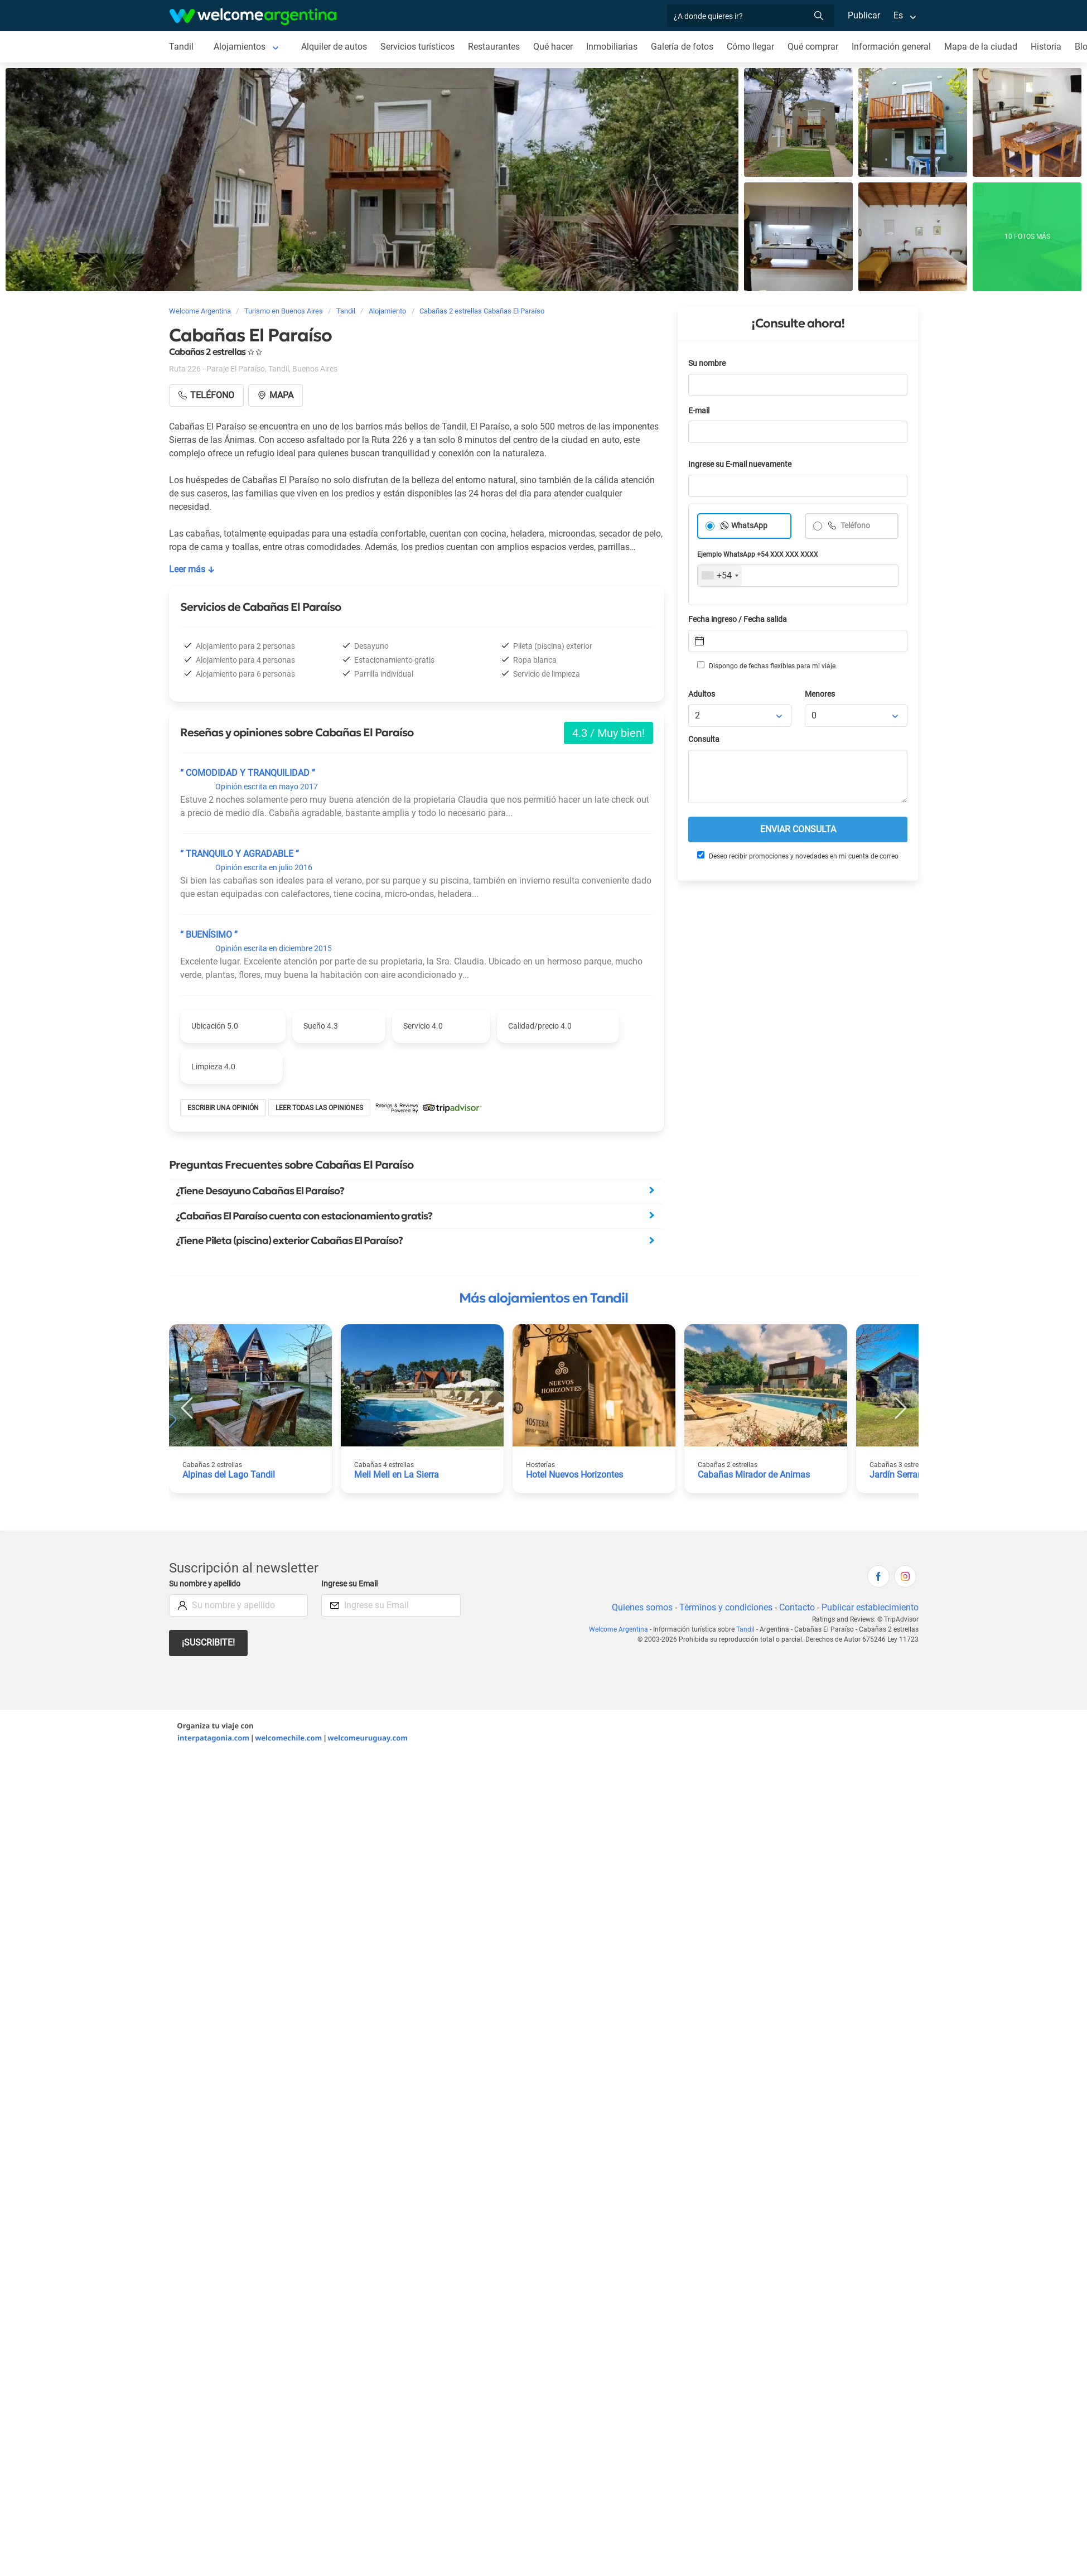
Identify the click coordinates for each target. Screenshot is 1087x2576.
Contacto (797, 1607)
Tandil (181, 46)
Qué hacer (553, 46)
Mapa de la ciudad (980, 46)
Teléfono (854, 525)
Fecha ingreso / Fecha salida (737, 619)
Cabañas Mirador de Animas (754, 1474)
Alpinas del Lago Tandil (228, 1474)
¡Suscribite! (208, 1642)
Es (898, 15)
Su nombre (707, 363)
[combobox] (720, 575)
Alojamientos (239, 46)
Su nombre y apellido (204, 1584)
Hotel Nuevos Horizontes (574, 1474)
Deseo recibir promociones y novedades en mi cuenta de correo (797, 855)
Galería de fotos (682, 46)
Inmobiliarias (611, 46)
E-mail (698, 411)
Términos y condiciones (725, 1607)
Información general (891, 46)
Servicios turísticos (417, 46)
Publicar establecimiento (870, 1607)
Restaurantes (494, 46)
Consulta (703, 739)
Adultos (701, 694)
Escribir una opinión (223, 1108)
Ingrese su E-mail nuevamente (739, 464)
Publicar (864, 15)
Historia (1046, 46)
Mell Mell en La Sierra (396, 1474)
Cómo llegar (750, 46)
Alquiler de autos (334, 46)
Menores (820, 694)
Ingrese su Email (349, 1584)
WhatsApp (749, 525)
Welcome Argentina (618, 1629)
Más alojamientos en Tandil (543, 1298)
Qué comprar (813, 46)
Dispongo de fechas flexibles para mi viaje (766, 665)
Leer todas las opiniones (319, 1108)
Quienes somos (642, 1607)
